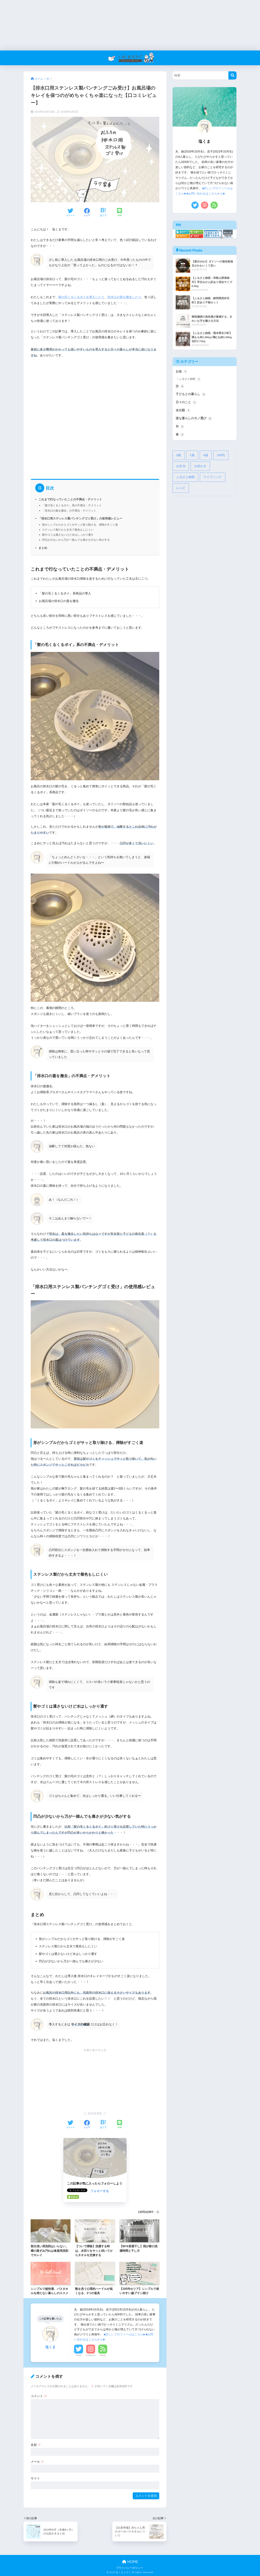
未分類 (183, 410)
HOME (130, 2561)
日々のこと (186, 402)
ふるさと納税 (190, 379)
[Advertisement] (108, 25)
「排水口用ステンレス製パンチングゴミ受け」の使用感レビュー (80, 518)
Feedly (103, 2355)
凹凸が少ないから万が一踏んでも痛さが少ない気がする (76, 539)
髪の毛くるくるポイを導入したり (81, 297)
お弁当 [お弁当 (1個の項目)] (180, 466)
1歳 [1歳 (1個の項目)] (192, 455)
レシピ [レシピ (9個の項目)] (180, 488)
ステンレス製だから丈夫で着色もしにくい (68, 529)
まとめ (42, 547)
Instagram (91, 2355)
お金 (182, 371)
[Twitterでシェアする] (70, 213)
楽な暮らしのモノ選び (194, 418)
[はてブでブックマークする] (103, 213)
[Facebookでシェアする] (87, 213)
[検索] (232, 75)
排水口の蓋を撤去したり (124, 297)
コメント (39, 2396)
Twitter (78, 2355)
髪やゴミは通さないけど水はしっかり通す (68, 534)
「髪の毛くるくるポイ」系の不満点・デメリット (72, 505)
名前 (36, 2445)
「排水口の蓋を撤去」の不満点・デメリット (69, 510)
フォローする (99, 2191)
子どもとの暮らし (191, 394)
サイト (35, 2478)
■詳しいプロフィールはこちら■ (124, 2334)
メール (37, 2461)
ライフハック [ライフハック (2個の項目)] (212, 477)
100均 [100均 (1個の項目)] (221, 455)
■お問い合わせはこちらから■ (206, 193)
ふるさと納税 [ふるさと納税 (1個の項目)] (185, 477)
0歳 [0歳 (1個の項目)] (178, 455)
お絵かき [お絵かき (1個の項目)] (200, 466)
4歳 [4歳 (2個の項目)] (205, 455)
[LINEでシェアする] (119, 213)
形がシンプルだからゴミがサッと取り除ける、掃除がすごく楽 (80, 524)
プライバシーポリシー (129, 2567)
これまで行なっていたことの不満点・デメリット (70, 499)
